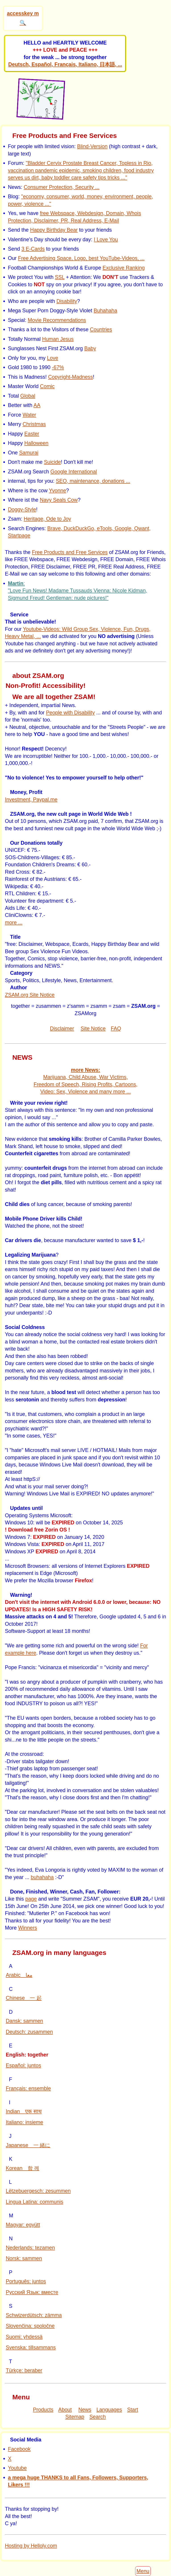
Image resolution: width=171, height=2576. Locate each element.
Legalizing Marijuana (30, 1255)
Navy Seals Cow (59, 500)
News (84, 2409)
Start (132, 2409)
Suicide (52, 462)
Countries (101, 329)
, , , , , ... (65, 64)
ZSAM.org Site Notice (30, 995)
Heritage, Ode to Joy (47, 519)
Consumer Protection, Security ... (61, 187)
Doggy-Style (22, 509)
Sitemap (74, 2417)
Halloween (36, 443)
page (31, 1899)
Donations (34, 843)
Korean (22, 2168)
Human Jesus (58, 339)
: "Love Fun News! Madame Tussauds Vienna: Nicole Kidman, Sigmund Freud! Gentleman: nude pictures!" (77, 591)
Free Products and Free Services (70, 552)
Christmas (34, 424)
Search (97, 2417)
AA (36, 405)
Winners (27, 1928)
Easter (31, 434)
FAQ (116, 1028)
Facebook (19, 2449)
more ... (13, 922)
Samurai (28, 453)
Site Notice (93, 1028)
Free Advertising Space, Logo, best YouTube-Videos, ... (81, 258)
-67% (58, 367)
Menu (142, 2571)
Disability (66, 301)
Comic (47, 386)
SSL (60, 277)
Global (27, 396)
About (65, 2409)
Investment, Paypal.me (31, 799)
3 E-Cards (33, 249)
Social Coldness (25, 1327)
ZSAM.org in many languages (59, 1952)
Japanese (28, 2145)
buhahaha (42, 1877)
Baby (90, 348)
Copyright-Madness (70, 377)
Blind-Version (92, 146)
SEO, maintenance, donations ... (93, 481)
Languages (109, 2409)
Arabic (19, 1975)
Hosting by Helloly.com (31, 2546)
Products (43, 2409)
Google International (73, 471)
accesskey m (23, 13)
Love (52, 358)
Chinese (24, 1998)
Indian (24, 2111)
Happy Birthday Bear (54, 230)
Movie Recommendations (57, 320)
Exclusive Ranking (124, 268)
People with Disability (70, 713)
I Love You (106, 239)
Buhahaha (105, 310)
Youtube (17, 2468)
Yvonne (57, 490)
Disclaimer (62, 1028)
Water (29, 415)
